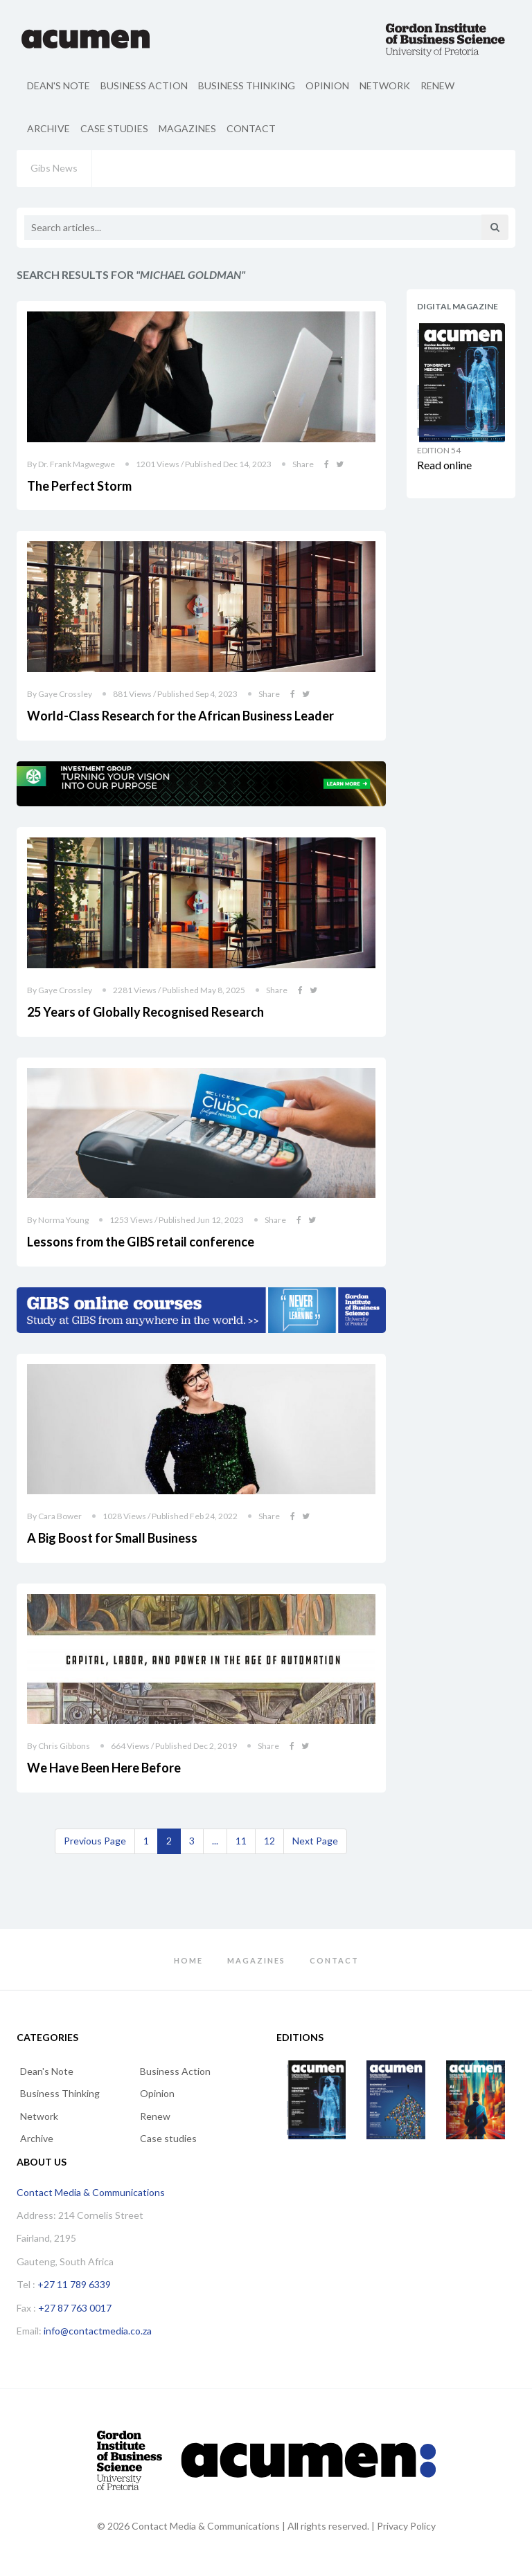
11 (241, 1841)
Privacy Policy (406, 2526)
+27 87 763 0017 (75, 2308)
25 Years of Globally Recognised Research (145, 1011)
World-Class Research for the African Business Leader (180, 715)
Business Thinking (246, 85)
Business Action (144, 85)
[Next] (315, 1841)
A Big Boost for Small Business (112, 1537)
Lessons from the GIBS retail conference (140, 1241)
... (215, 1841)
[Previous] (95, 1841)
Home (188, 1960)
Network (385, 85)
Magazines (187, 128)
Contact (251, 128)
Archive (48, 128)
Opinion (327, 85)
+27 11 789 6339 (74, 2284)
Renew (437, 85)
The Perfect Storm (79, 485)
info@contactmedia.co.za (98, 2331)
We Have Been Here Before (104, 1767)
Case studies (114, 128)
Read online (444, 464)
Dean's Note (58, 85)
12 (269, 1841)
